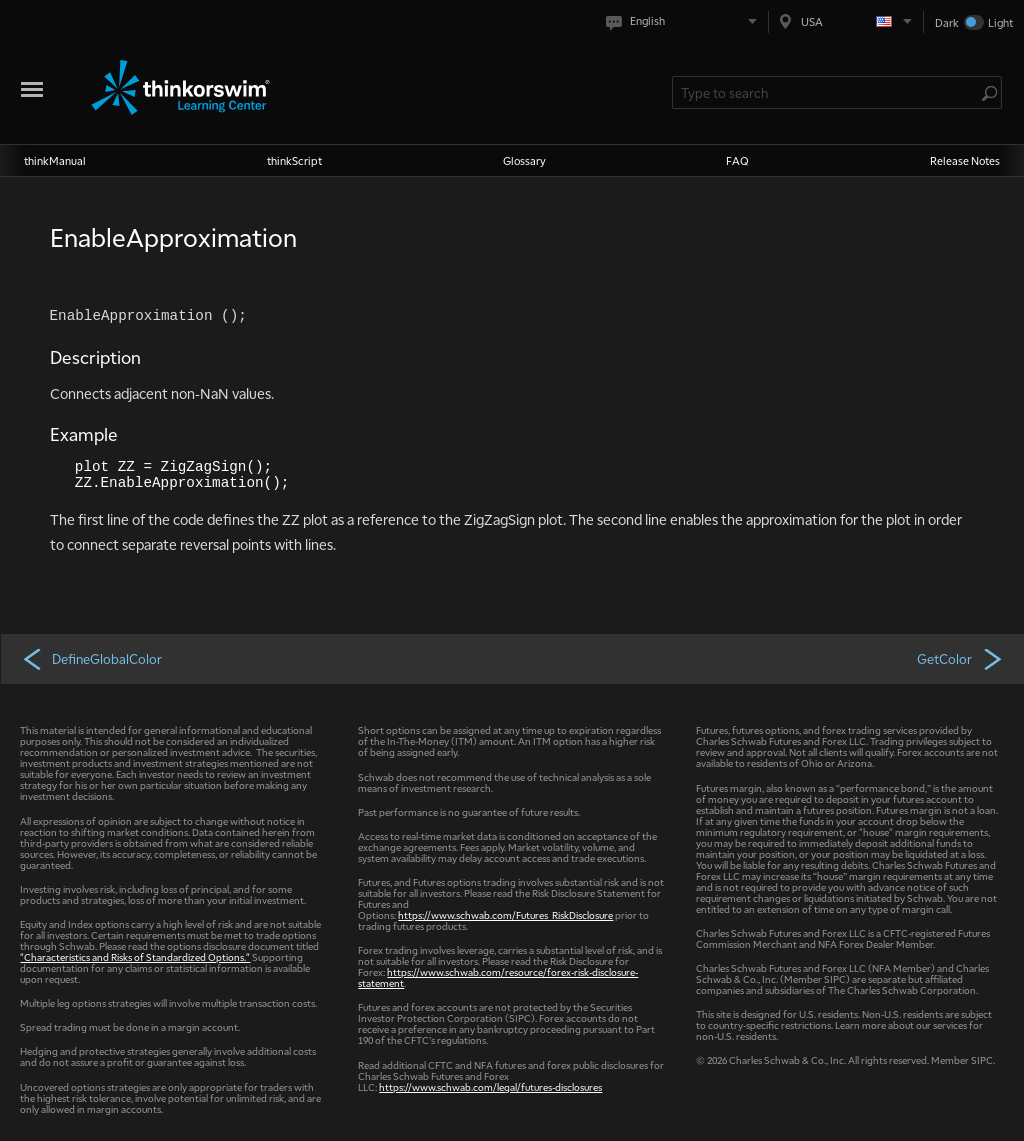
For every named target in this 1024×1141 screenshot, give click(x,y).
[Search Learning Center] (827, 92)
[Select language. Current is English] (685, 21)
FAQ (737, 160)
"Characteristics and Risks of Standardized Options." (135, 956)
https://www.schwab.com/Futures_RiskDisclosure (505, 914)
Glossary (524, 160)
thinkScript (294, 160)
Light (1000, 22)
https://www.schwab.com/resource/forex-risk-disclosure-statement (498, 977)
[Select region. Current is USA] (846, 21)
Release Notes (965, 160)
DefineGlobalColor (91, 658)
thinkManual (55, 160)
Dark (947, 22)
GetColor (961, 658)
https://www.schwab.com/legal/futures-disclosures (490, 1086)
